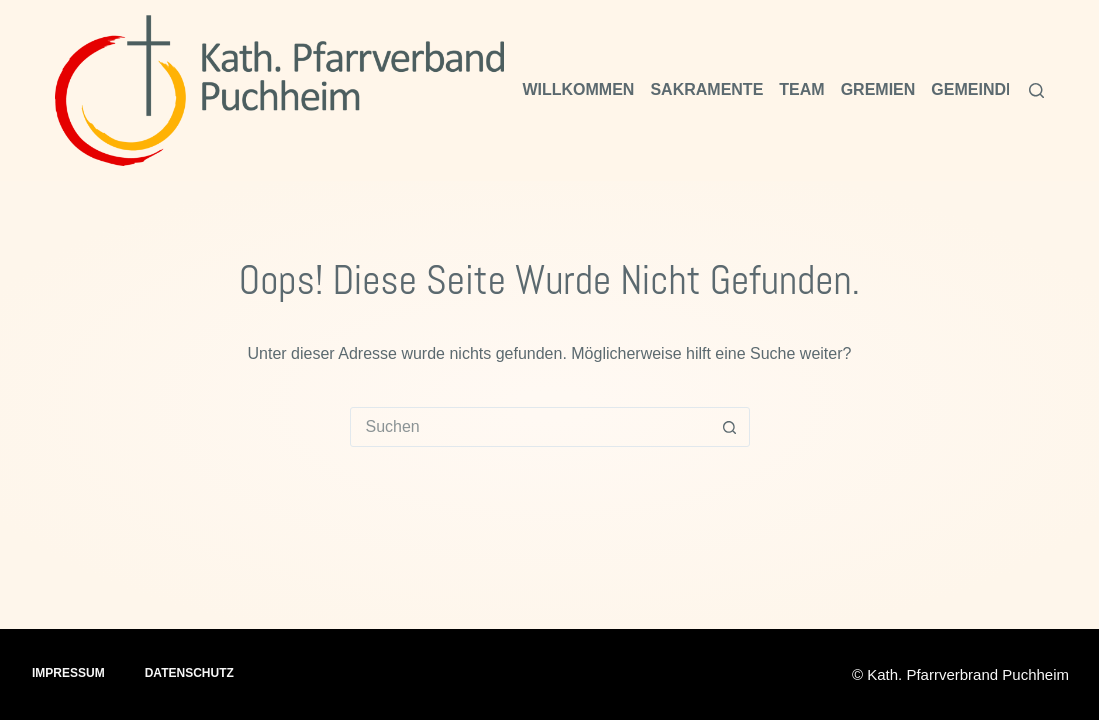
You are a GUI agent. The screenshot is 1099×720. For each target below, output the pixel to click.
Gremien (878, 89)
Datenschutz (189, 673)
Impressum (68, 673)
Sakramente (706, 89)
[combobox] (531, 427)
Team (801, 89)
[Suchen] (1036, 90)
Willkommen (578, 89)
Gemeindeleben (1001, 89)
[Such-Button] (730, 427)
